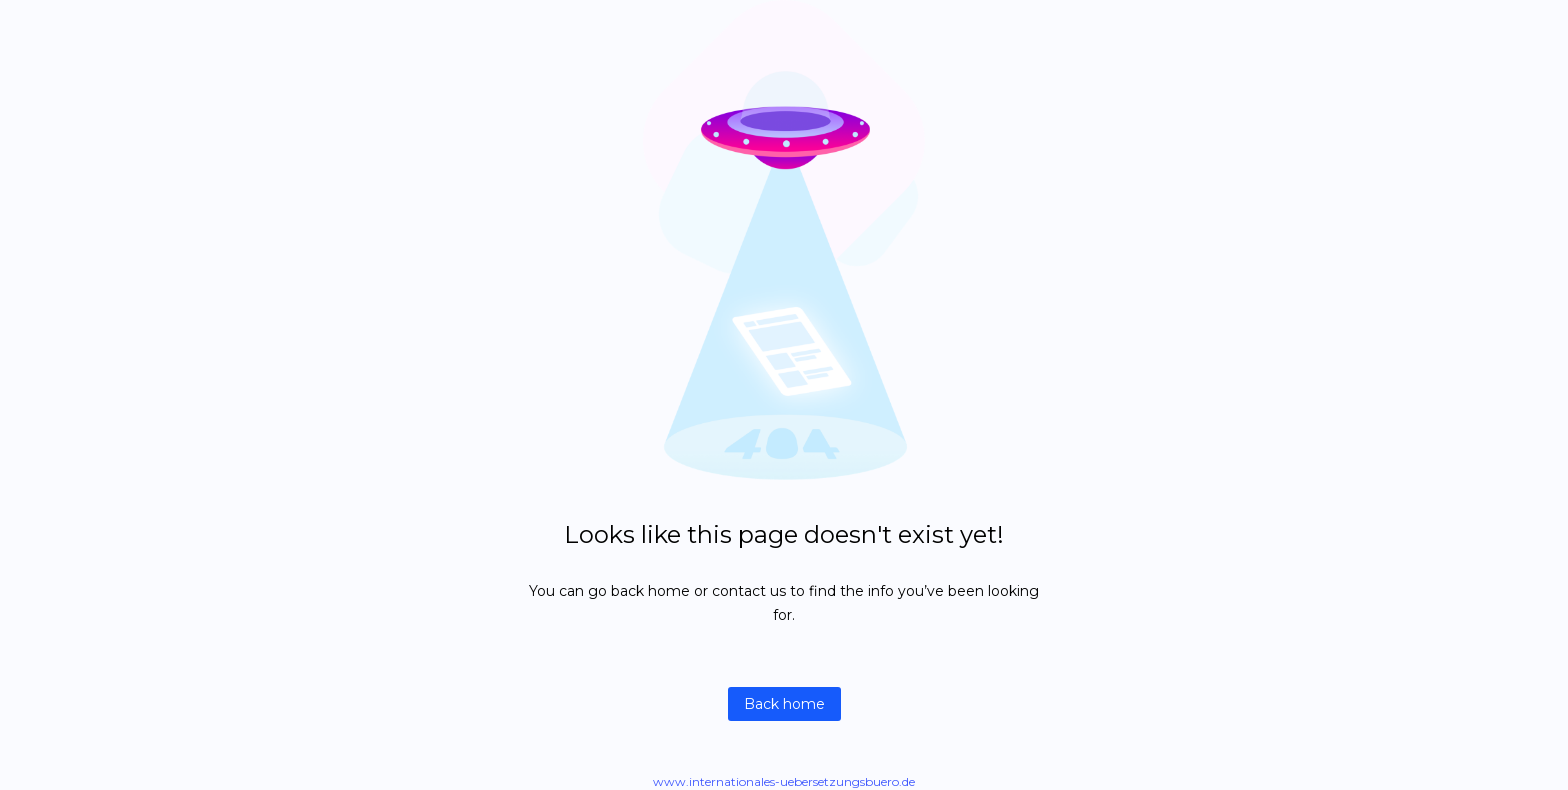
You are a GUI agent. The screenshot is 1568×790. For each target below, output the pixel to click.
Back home (784, 704)
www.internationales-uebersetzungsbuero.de (784, 781)
